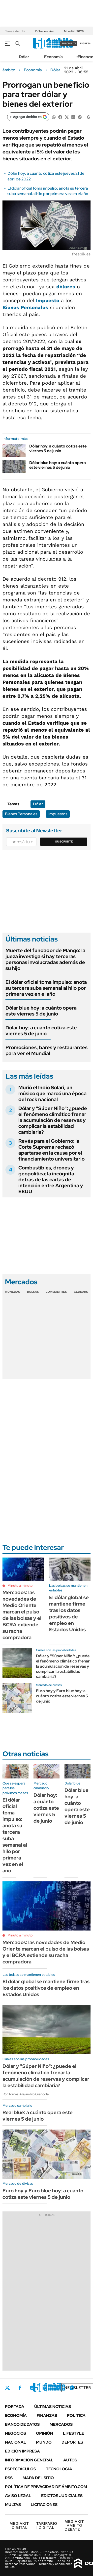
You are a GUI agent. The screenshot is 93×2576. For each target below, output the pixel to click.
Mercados (61, 2424)
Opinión (44, 2433)
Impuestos (57, 814)
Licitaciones (44, 2504)
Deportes (72, 2442)
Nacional (15, 2442)
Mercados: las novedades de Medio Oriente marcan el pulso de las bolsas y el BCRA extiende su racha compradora (21, 1615)
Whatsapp (72, 2387)
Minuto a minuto (19, 1585)
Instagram (32, 2387)
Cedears (81, 1291)
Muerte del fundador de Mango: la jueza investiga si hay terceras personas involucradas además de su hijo (45, 959)
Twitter (7, 2388)
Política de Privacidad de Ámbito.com (46, 2486)
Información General (29, 2460)
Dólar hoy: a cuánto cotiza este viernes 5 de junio (58, 448)
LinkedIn (45, 2387)
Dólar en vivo (44, 31)
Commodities (56, 1291)
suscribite (69, 43)
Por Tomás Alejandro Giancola (25, 2094)
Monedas (12, 1291)
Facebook (20, 2387)
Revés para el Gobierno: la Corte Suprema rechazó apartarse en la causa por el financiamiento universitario (51, 1150)
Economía (53, 56)
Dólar (24, 56)
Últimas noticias (52, 2406)
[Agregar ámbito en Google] (28, 116)
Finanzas (47, 2415)
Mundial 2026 (74, 31)
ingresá (85, 43)
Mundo (44, 2442)
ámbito (8, 70)
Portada (14, 2406)
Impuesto (47, 300)
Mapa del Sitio (38, 2477)
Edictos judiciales (62, 2495)
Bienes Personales (21, 814)
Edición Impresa (22, 2451)
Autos (70, 2460)
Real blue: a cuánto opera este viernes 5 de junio (37, 2115)
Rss (9, 2477)
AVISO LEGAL (18, 2495)
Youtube (58, 2387)
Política (76, 2415)
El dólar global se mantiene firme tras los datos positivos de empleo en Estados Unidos (69, 1613)
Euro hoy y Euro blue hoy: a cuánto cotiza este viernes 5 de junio (62, 1696)
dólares (65, 287)
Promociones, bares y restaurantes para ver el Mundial (46, 1050)
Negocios (15, 2433)
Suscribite (64, 841)
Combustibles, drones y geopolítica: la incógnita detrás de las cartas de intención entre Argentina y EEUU (50, 1179)
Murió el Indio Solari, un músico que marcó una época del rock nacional (52, 1093)
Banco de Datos (22, 2424)
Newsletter (77, 2387)
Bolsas (33, 1291)
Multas (13, 2504)
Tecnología (59, 2469)
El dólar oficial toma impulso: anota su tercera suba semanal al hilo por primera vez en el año (47, 191)
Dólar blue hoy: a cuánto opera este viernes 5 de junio (57, 465)
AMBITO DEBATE (74, 2525)
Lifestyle (73, 2433)
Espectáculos (20, 2469)
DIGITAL (19, 2525)
